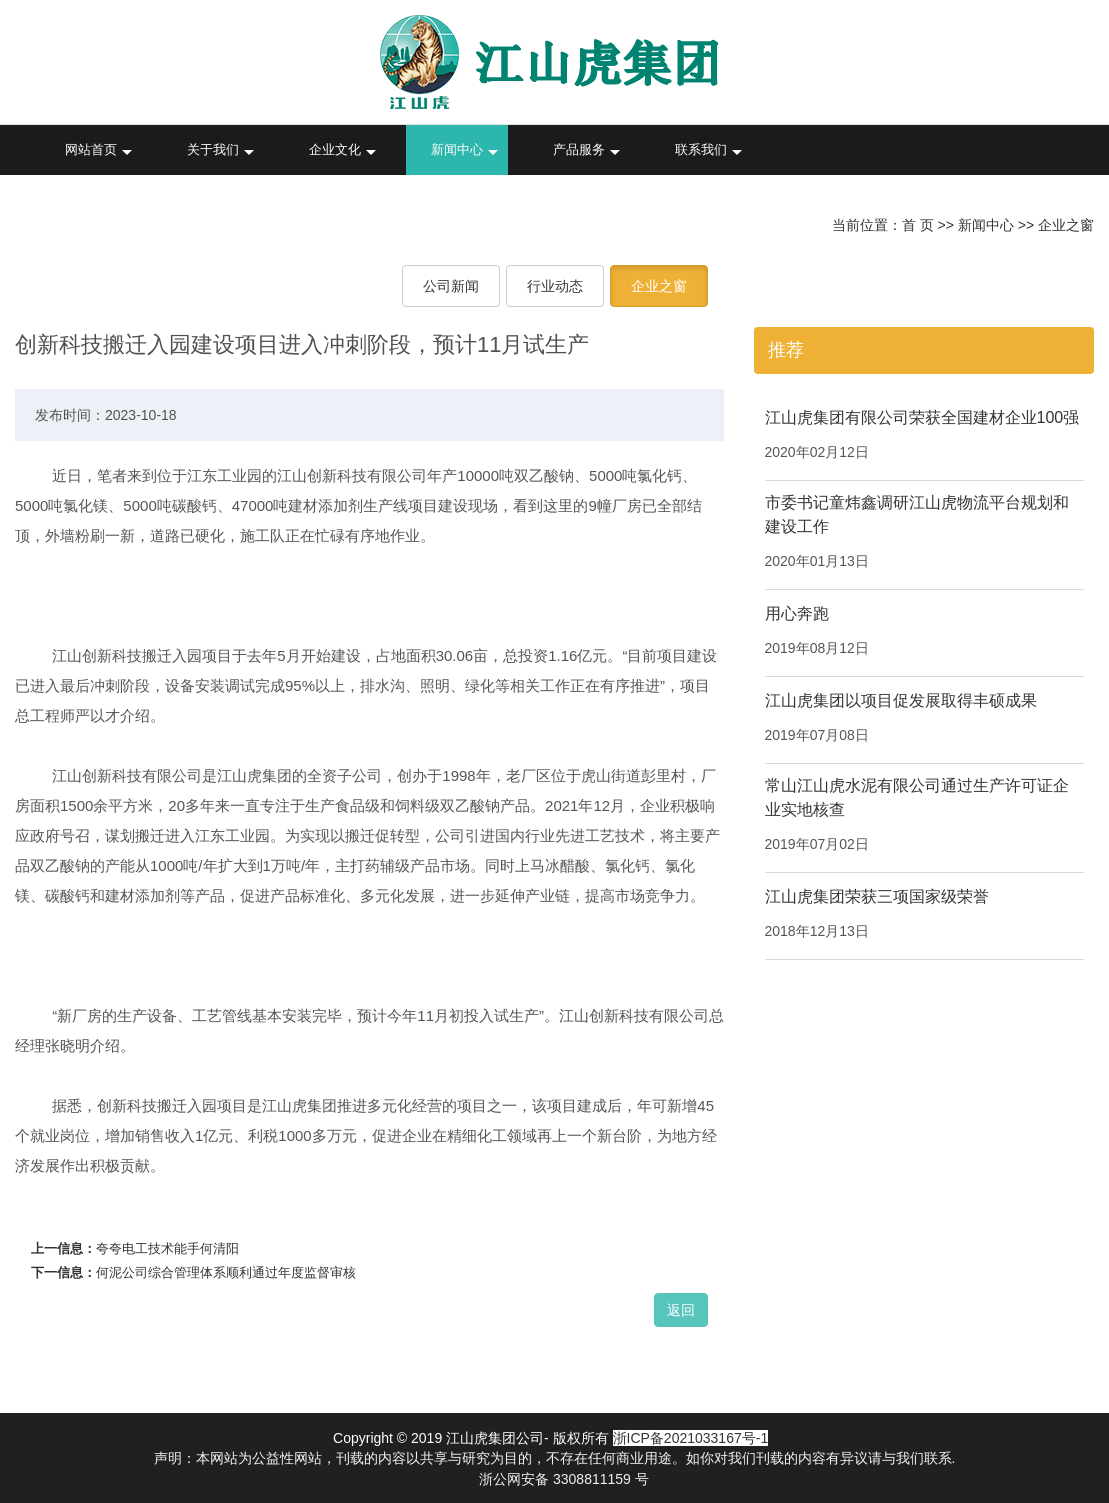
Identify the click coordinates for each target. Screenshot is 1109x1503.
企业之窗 (1066, 225)
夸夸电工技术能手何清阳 (167, 1248)
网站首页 (91, 149)
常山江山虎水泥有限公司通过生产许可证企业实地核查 (917, 797)
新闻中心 (457, 149)
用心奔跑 (797, 613)
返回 (681, 1310)
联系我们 (701, 149)
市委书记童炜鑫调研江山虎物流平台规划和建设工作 (917, 514)
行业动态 (555, 286)
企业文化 (335, 149)
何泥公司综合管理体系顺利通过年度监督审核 (226, 1272)
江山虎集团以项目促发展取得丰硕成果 (901, 700)
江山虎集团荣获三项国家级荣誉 (877, 896)
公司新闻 (451, 286)
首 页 (918, 225)
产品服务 (579, 149)
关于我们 (213, 149)
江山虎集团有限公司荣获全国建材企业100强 (922, 417)
